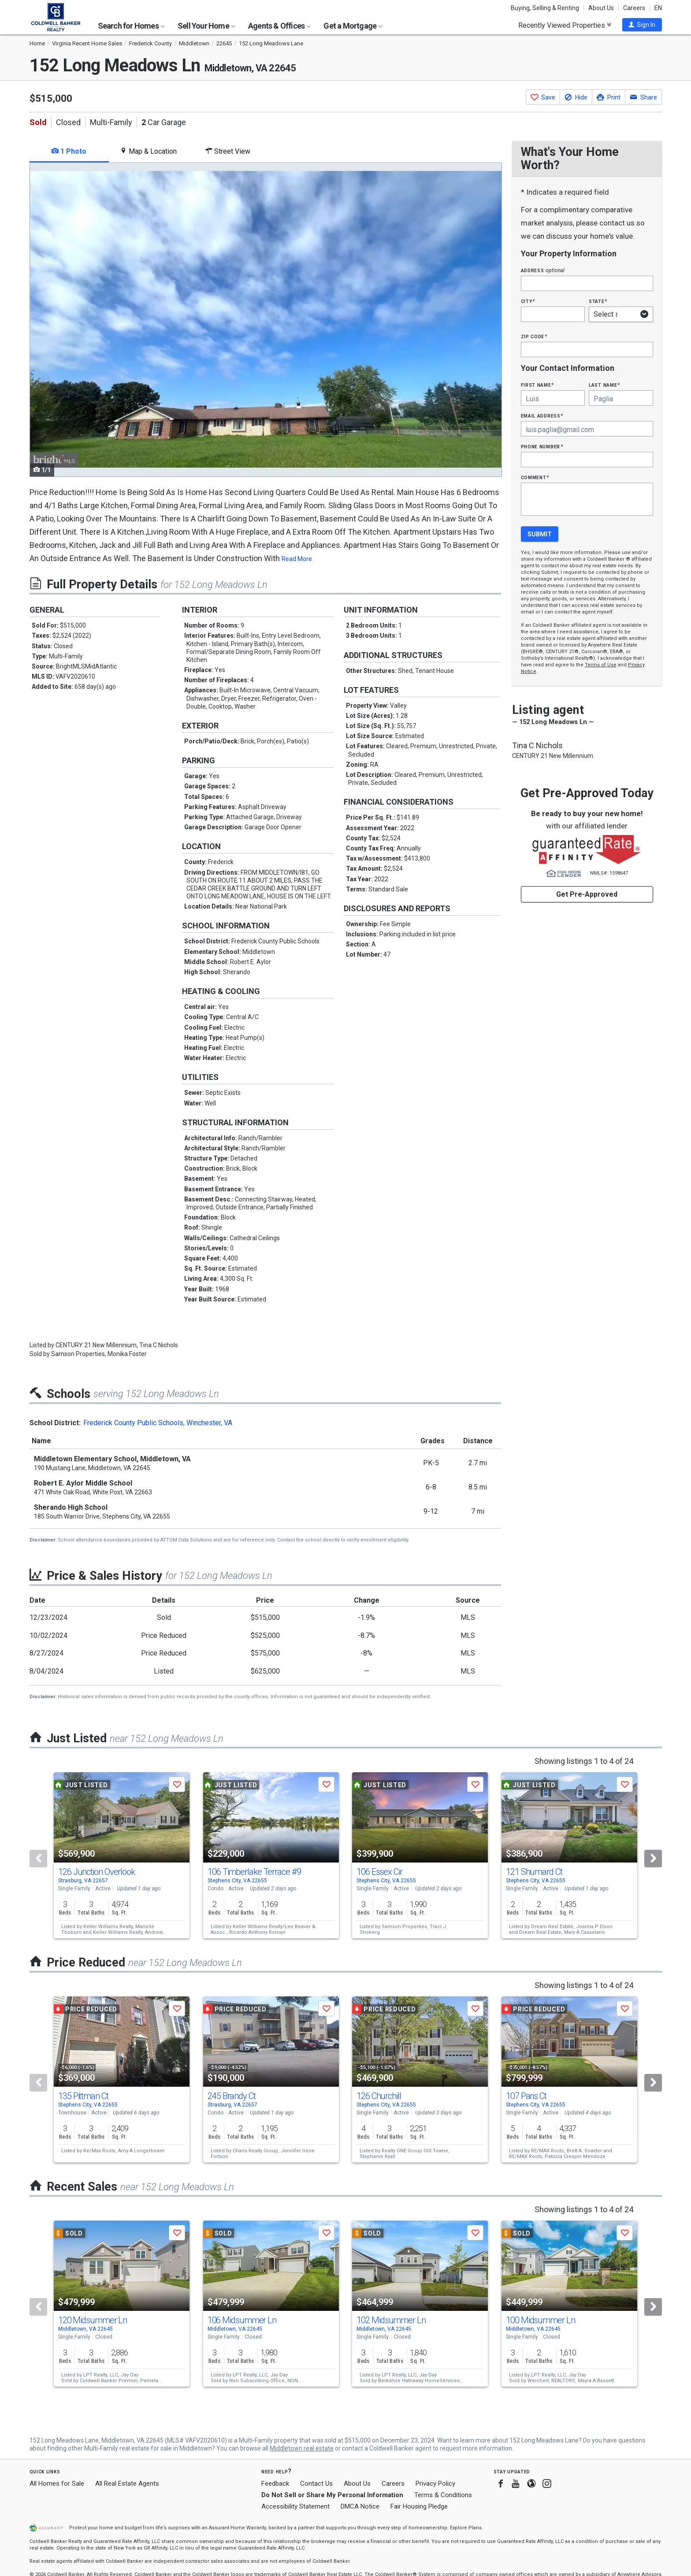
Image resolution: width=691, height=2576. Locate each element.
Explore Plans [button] (466, 2528)
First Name (537, 384)
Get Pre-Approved (586, 894)
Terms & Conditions (443, 2495)
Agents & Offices (279, 25)
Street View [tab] (227, 151)
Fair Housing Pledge (419, 2506)
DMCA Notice (360, 2506)
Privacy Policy (435, 2483)
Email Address (542, 415)
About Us (601, 8)
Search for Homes (131, 25)
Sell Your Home (206, 25)
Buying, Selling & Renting (545, 8)
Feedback (275, 2483)
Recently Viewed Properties (564, 25)
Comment (535, 477)
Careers (634, 8)
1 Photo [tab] (69, 151)
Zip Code (534, 336)
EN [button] (658, 7)
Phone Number (542, 446)
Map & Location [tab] (148, 151)
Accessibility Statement (295, 2506)
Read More (297, 558)
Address (543, 270)
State (598, 301)
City (528, 301)
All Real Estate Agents (127, 2483)
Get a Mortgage (353, 25)
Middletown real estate (302, 2448)
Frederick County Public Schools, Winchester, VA (157, 1423)
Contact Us (316, 2483)
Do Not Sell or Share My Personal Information (332, 2495)
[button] (642, 24)
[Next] (653, 1858)
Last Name (604, 384)
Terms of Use (601, 665)
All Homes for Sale (57, 2483)
